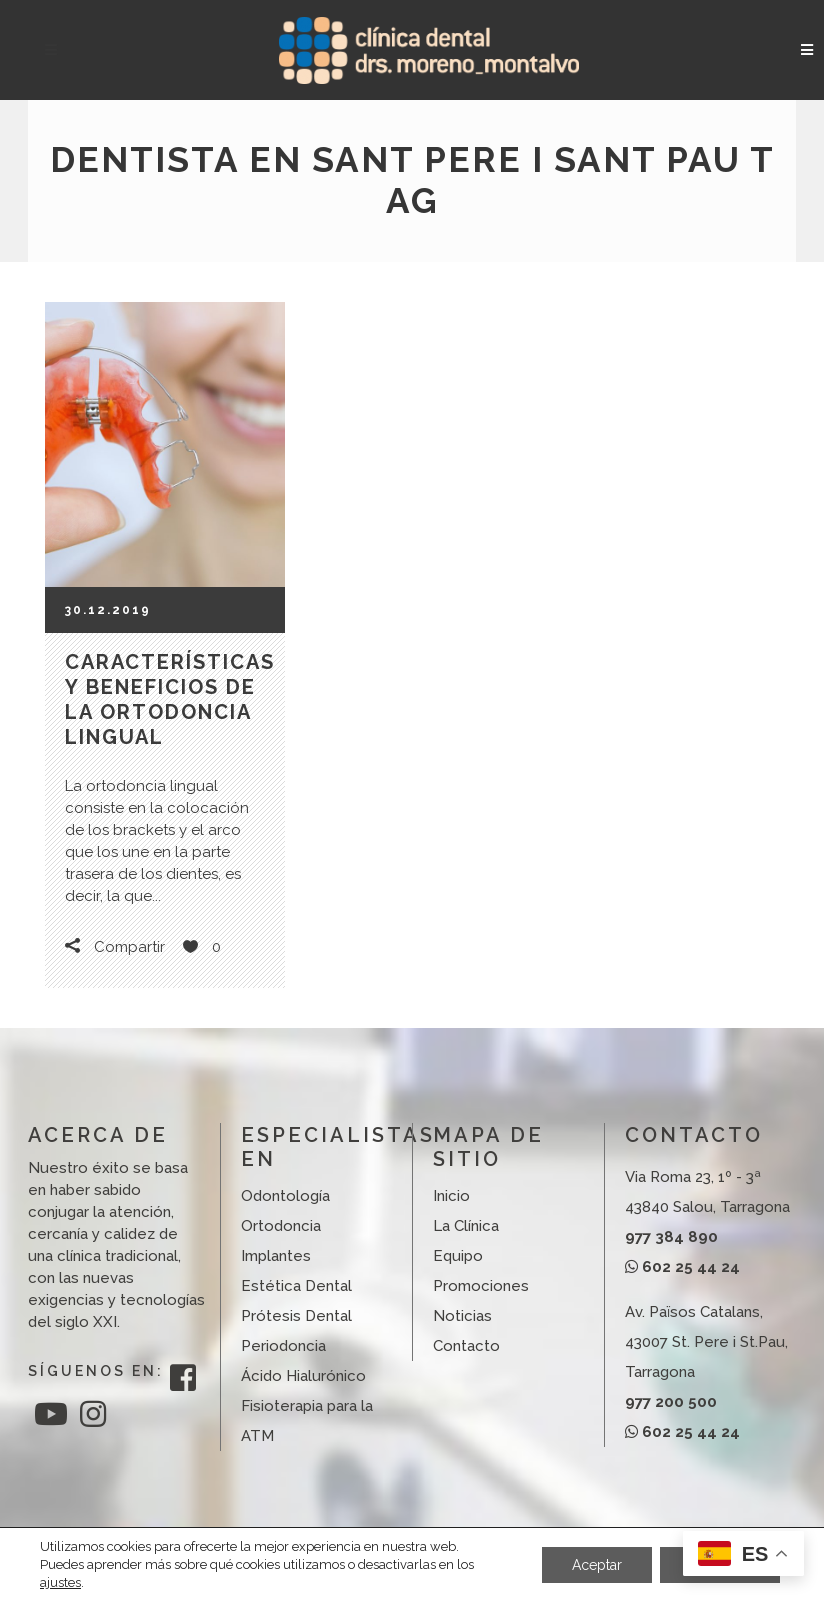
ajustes (60, 1582)
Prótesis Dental (296, 1316)
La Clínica (466, 1226)
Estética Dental (296, 1286)
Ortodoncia (281, 1226)
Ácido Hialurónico (303, 1376)
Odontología (285, 1196)
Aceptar (597, 1565)
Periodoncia (283, 1346)
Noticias (462, 1316)
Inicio (451, 1196)
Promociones (481, 1286)
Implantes (276, 1256)
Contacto (466, 1346)
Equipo (458, 1256)
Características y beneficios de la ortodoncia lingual (170, 699)
